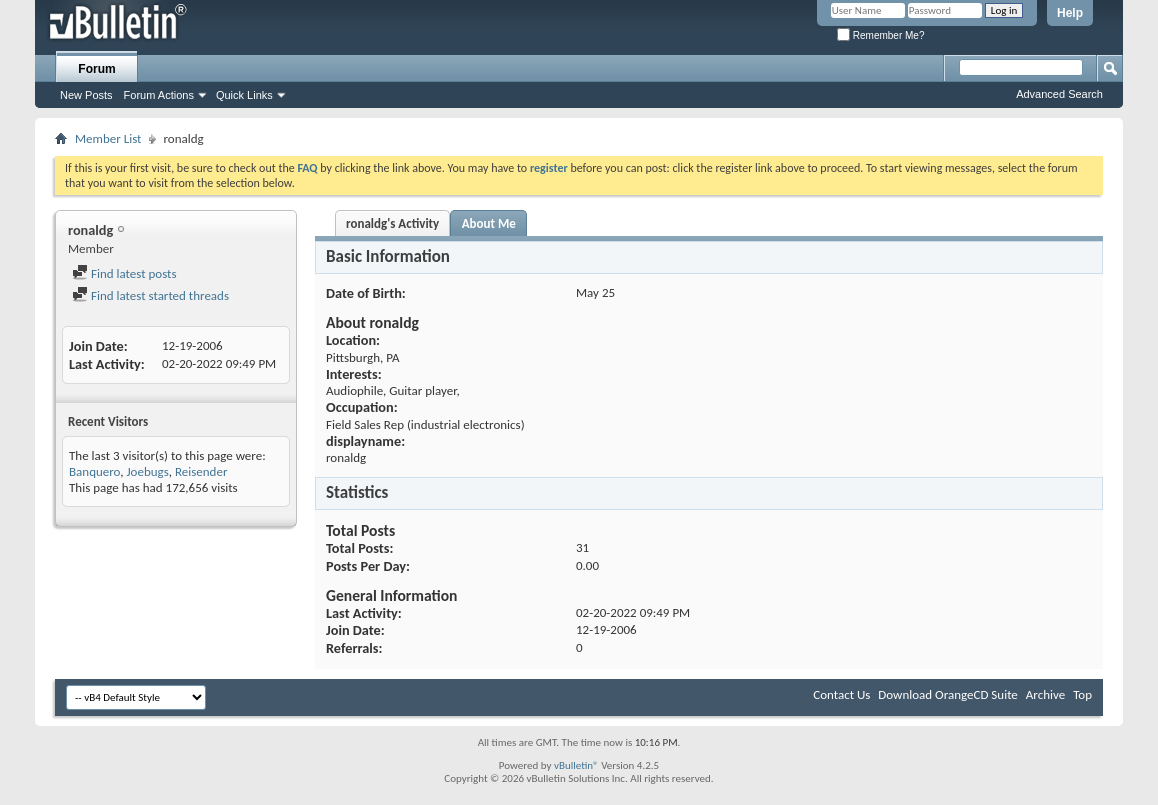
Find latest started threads (150, 295)
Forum (96, 69)
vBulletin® (576, 765)
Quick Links (244, 95)
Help (1070, 13)
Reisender (201, 471)
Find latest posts (124, 273)
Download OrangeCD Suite (948, 694)
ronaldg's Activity (392, 223)
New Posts (86, 95)
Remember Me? (880, 35)
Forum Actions (159, 95)
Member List (108, 138)
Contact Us (841, 694)
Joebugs (147, 471)
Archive (1045, 694)
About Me (489, 223)
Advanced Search (1059, 94)
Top (1082, 694)
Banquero (94, 471)
